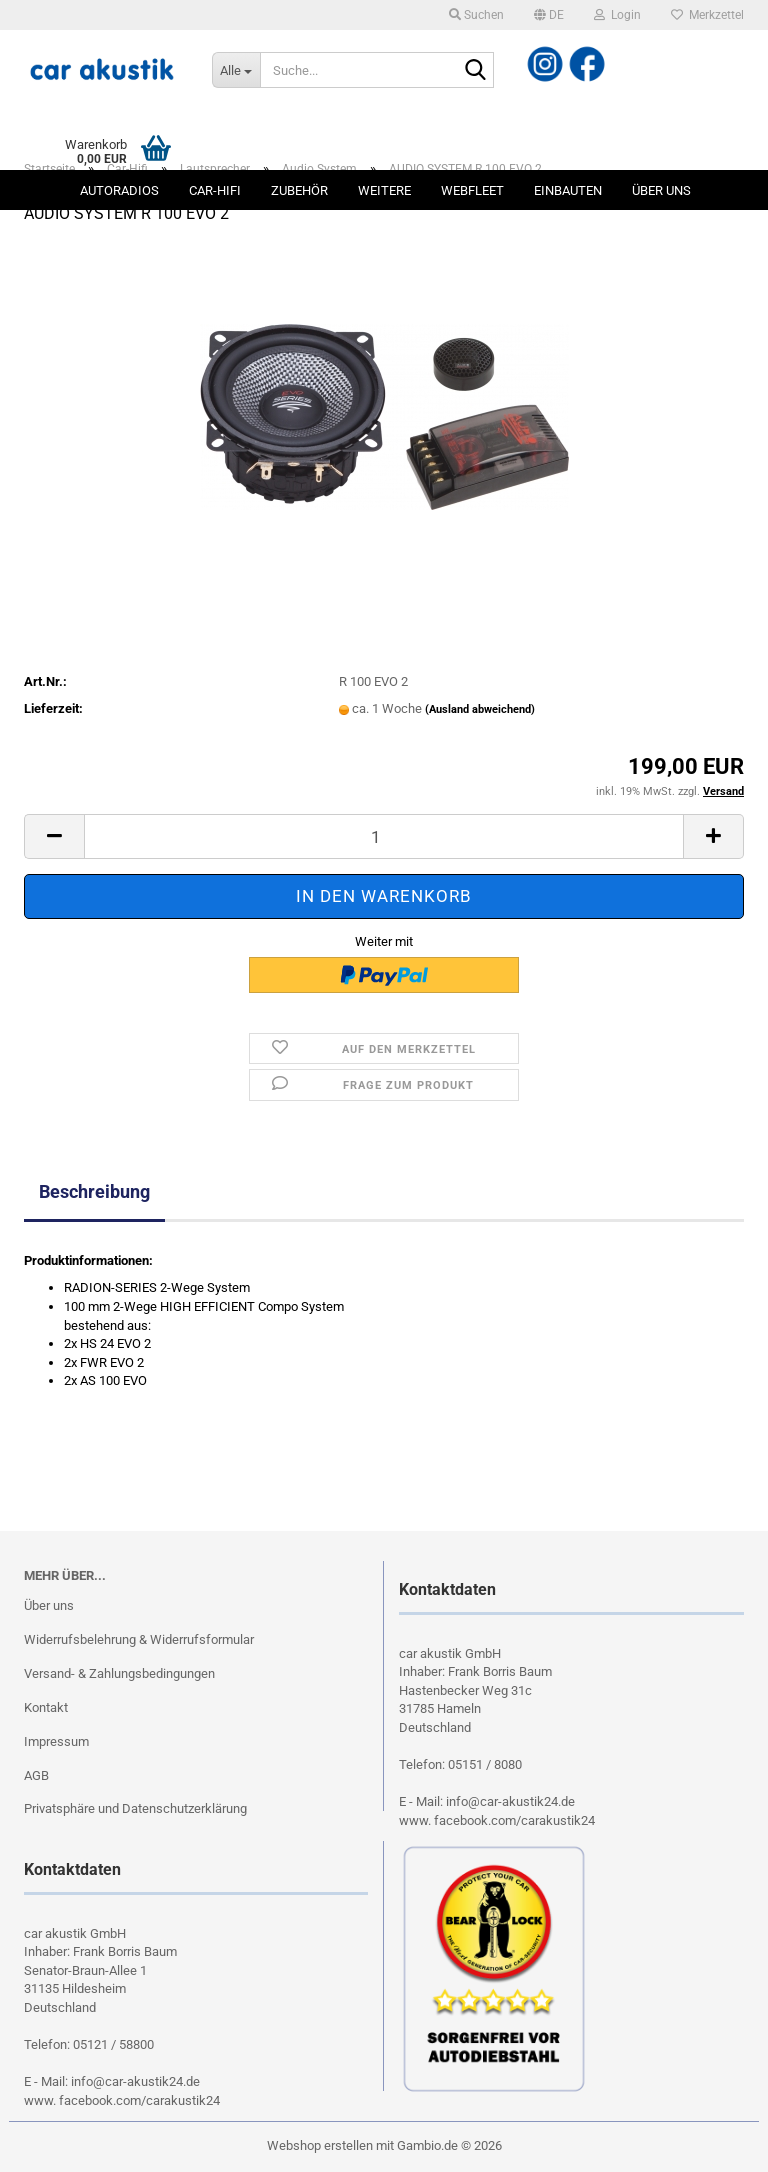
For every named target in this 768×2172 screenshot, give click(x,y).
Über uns (661, 190)
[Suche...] (236, 70)
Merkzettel (707, 15)
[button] (549, 15)
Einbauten (568, 190)
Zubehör (299, 190)
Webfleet (472, 190)
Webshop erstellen (320, 2145)
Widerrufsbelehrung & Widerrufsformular (139, 1639)
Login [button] (617, 15)
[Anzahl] (384, 836)
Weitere (384, 190)
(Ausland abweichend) (480, 709)
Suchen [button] (476, 15)
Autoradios (119, 190)
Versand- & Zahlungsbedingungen (119, 1673)
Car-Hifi (215, 190)
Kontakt (46, 1707)
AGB (36, 1775)
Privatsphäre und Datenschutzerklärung (135, 1808)
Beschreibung (94, 1191)
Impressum (56, 1741)
